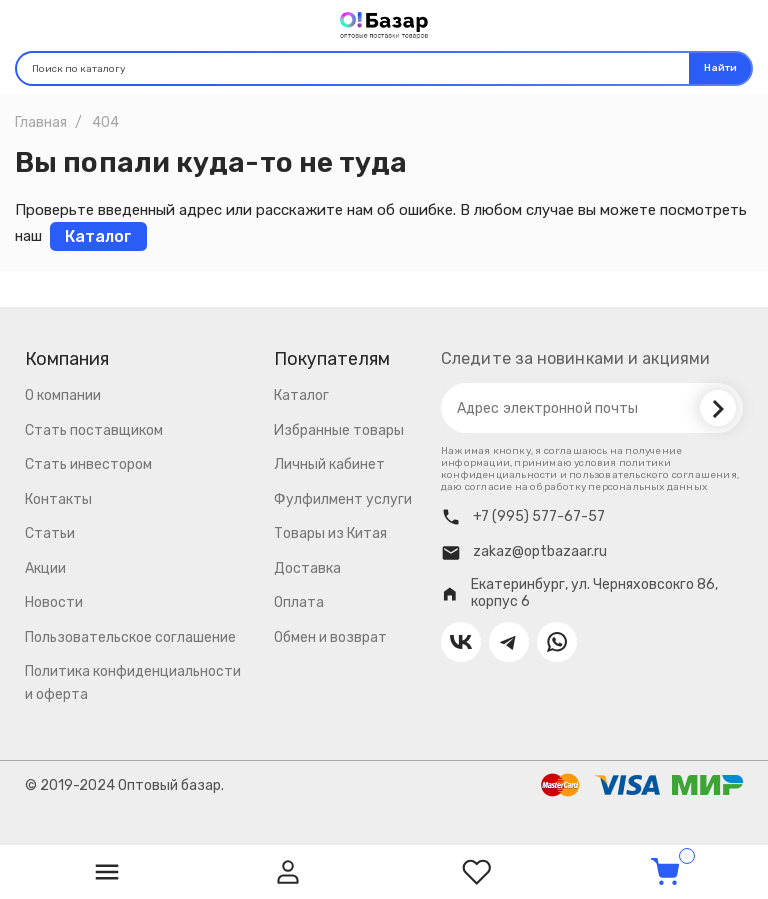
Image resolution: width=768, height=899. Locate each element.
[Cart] (665, 872)
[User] (288, 872)
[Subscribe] (718, 408)
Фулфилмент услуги (343, 499)
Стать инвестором (88, 464)
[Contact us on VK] (461, 642)
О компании (63, 395)
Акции (45, 568)
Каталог (301, 395)
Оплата (299, 602)
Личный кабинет (329, 464)
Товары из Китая (330, 533)
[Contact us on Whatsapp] (557, 642)
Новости (54, 602)
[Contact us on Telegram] (509, 642)
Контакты (58, 499)
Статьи (50, 533)
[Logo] (384, 24)
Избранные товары (339, 430)
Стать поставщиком (94, 430)
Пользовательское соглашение (130, 637)
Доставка (307, 568)
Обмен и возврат (330, 637)
